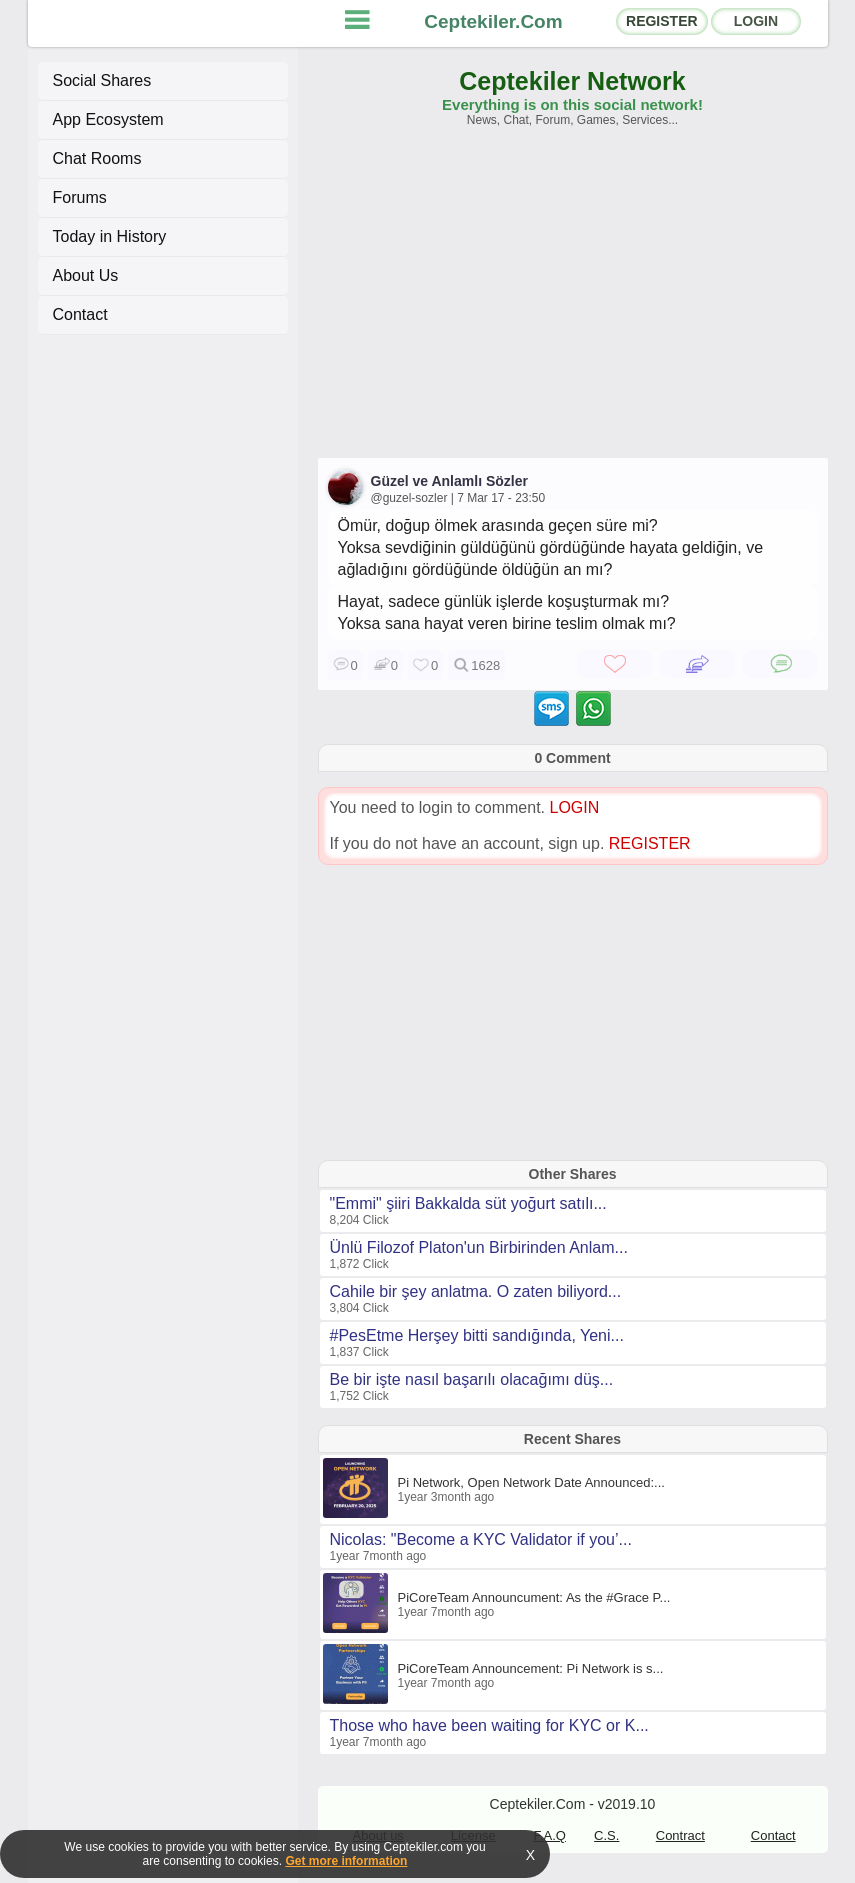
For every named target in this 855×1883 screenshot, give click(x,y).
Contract (680, 1835)
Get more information (346, 1861)
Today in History (110, 236)
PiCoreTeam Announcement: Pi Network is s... (531, 1668)
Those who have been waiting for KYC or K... (489, 1725)
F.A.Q (549, 1835)
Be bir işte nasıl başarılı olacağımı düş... (472, 1379)
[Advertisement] (573, 302)
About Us (86, 275)
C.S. (606, 1835)
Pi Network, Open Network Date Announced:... (531, 1482)
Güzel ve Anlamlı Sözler (449, 481)
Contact (80, 314)
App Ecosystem (108, 119)
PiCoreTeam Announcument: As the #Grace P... (534, 1597)
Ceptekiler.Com (493, 21)
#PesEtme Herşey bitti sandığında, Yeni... (477, 1335)
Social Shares (102, 80)
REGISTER (662, 21)
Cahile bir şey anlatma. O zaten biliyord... (476, 1291)
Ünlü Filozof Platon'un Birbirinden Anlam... (479, 1247)
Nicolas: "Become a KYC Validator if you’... (481, 1539)
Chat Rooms (97, 158)
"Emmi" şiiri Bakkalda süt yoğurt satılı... (468, 1203)
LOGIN (756, 21)
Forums (80, 197)
